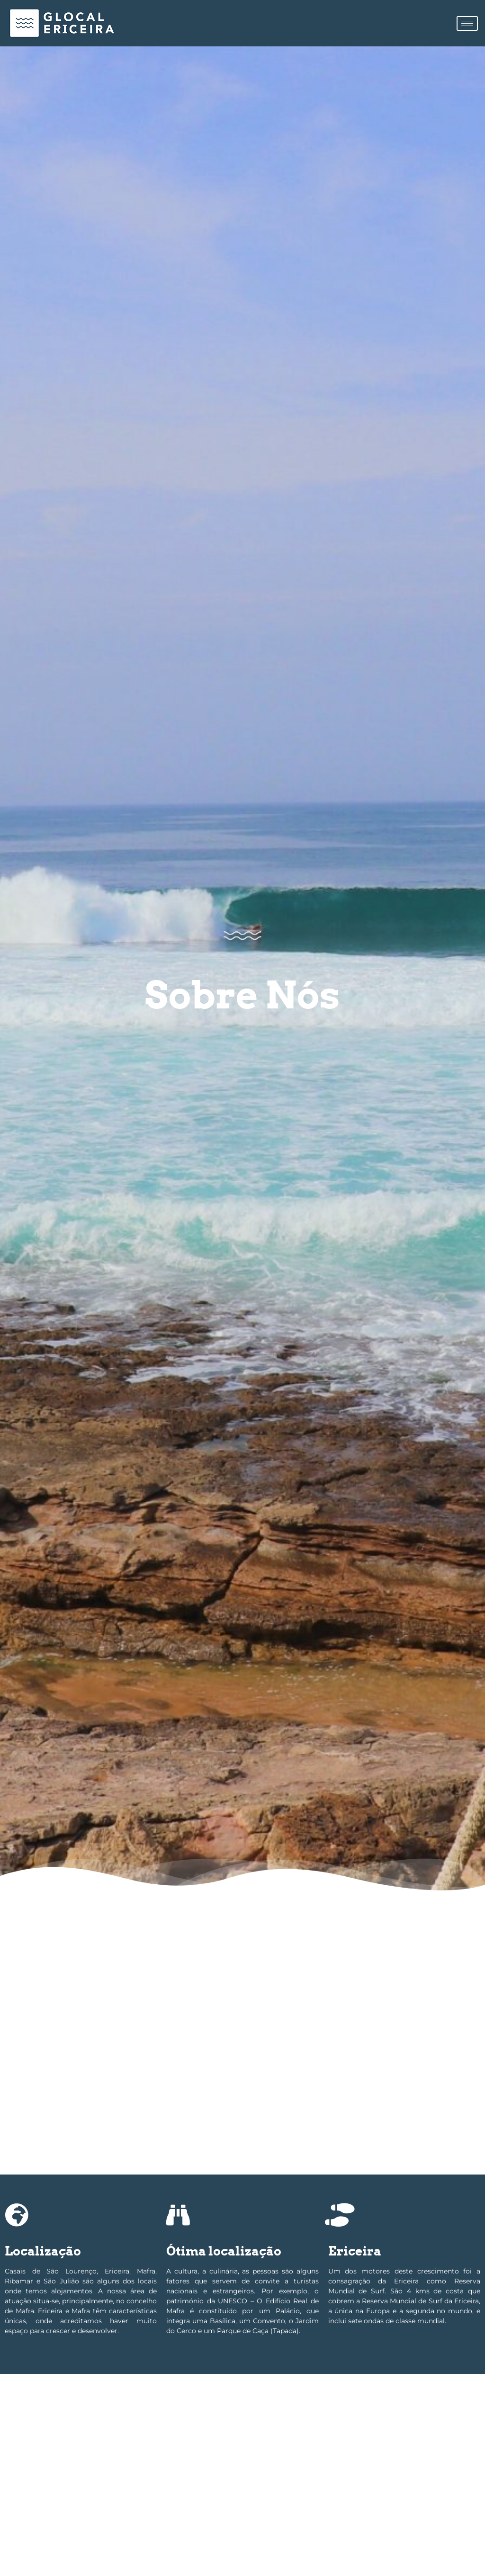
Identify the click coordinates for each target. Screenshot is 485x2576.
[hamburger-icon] (467, 23)
